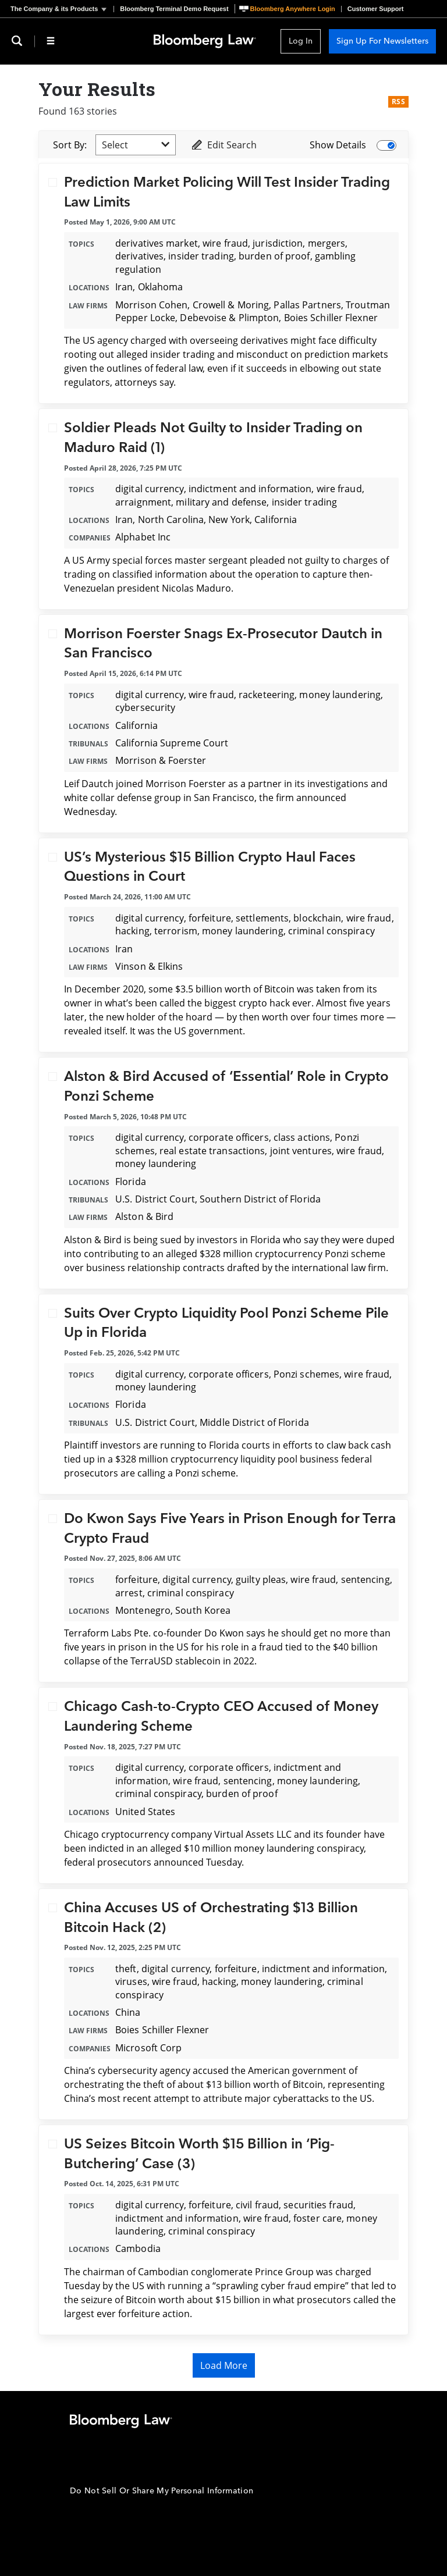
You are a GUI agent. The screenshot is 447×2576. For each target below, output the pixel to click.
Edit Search (223, 145)
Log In (301, 41)
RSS (398, 101)
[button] (61, 9)
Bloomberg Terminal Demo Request (174, 9)
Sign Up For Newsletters (382, 41)
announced (179, 1862)
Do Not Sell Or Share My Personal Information (161, 2490)
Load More (223, 2365)
